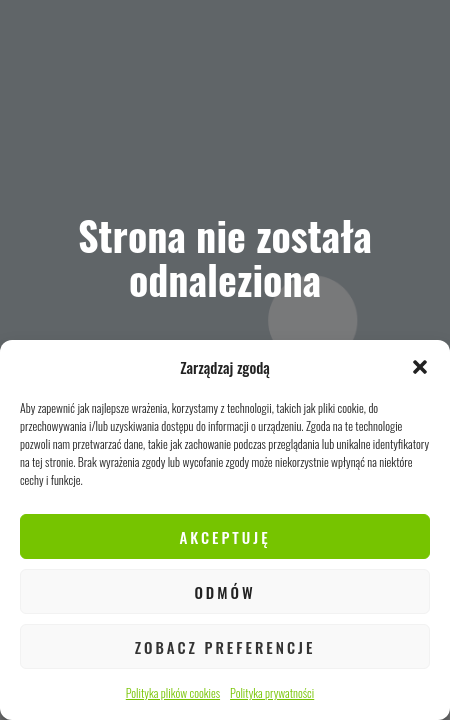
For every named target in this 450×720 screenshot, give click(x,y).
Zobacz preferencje (225, 647)
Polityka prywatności (272, 692)
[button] (420, 367)
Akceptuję (224, 537)
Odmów (224, 592)
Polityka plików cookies (173, 692)
